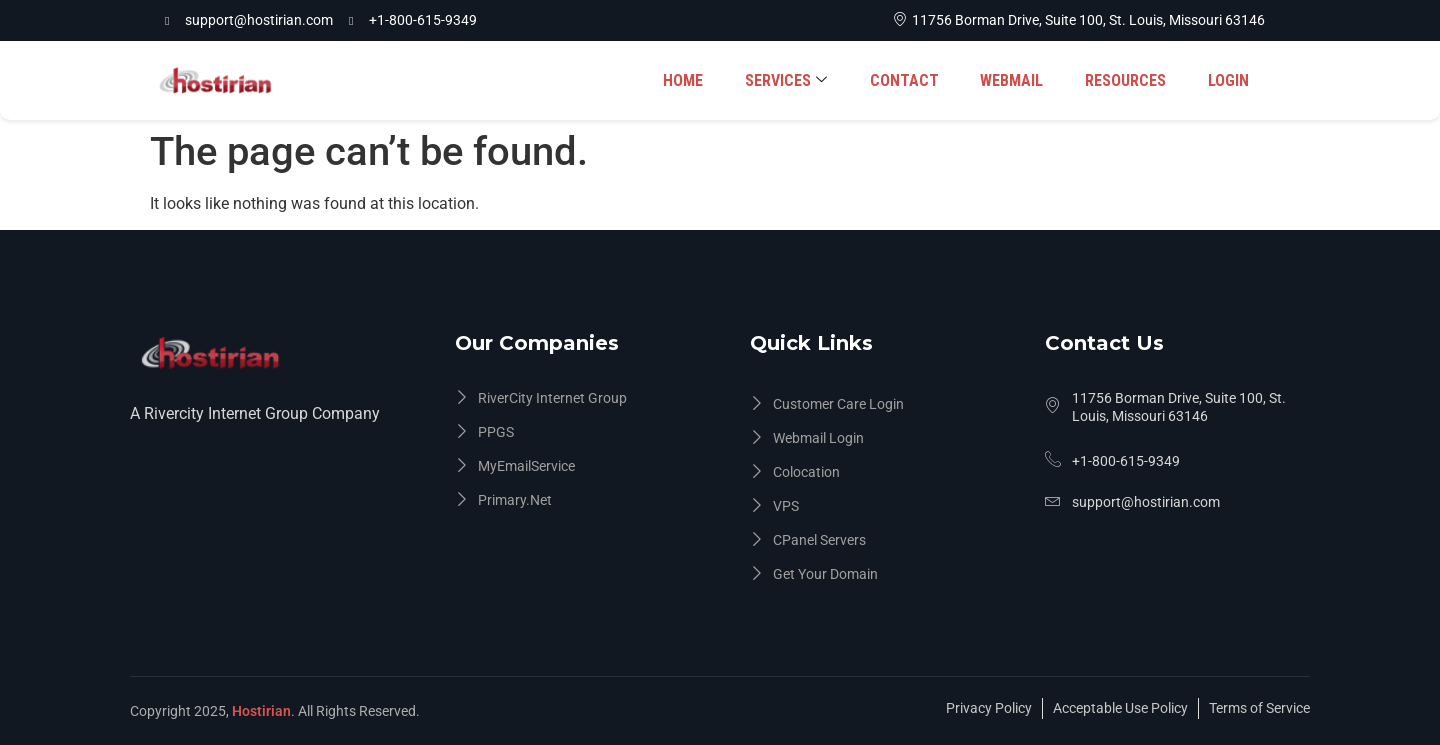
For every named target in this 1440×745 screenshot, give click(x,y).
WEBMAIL (1016, 80)
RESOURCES (1128, 80)
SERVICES (794, 80)
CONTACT (910, 80)
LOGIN (1229, 80)
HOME (693, 80)
